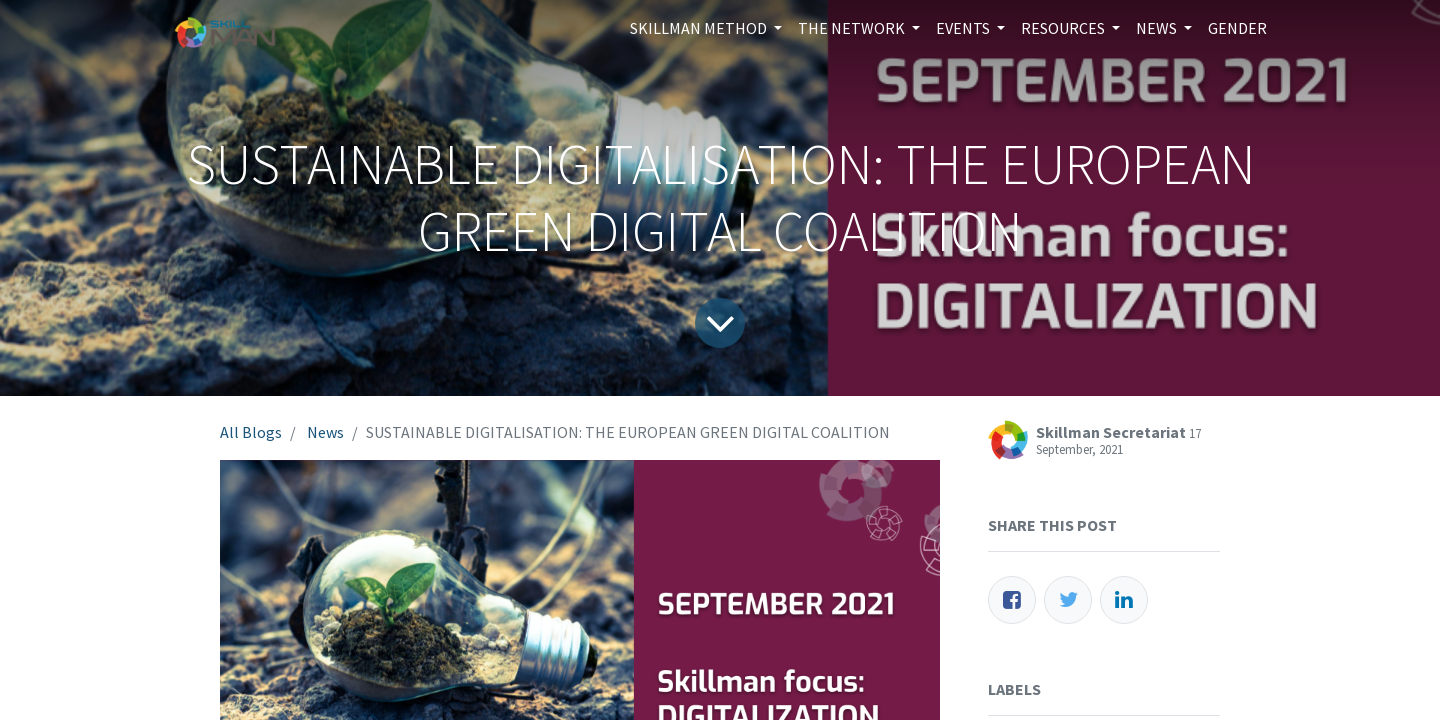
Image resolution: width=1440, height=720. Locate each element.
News (325, 432)
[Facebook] (1012, 600)
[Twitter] (1068, 600)
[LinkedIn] (1124, 600)
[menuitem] (1237, 28)
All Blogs (251, 432)
